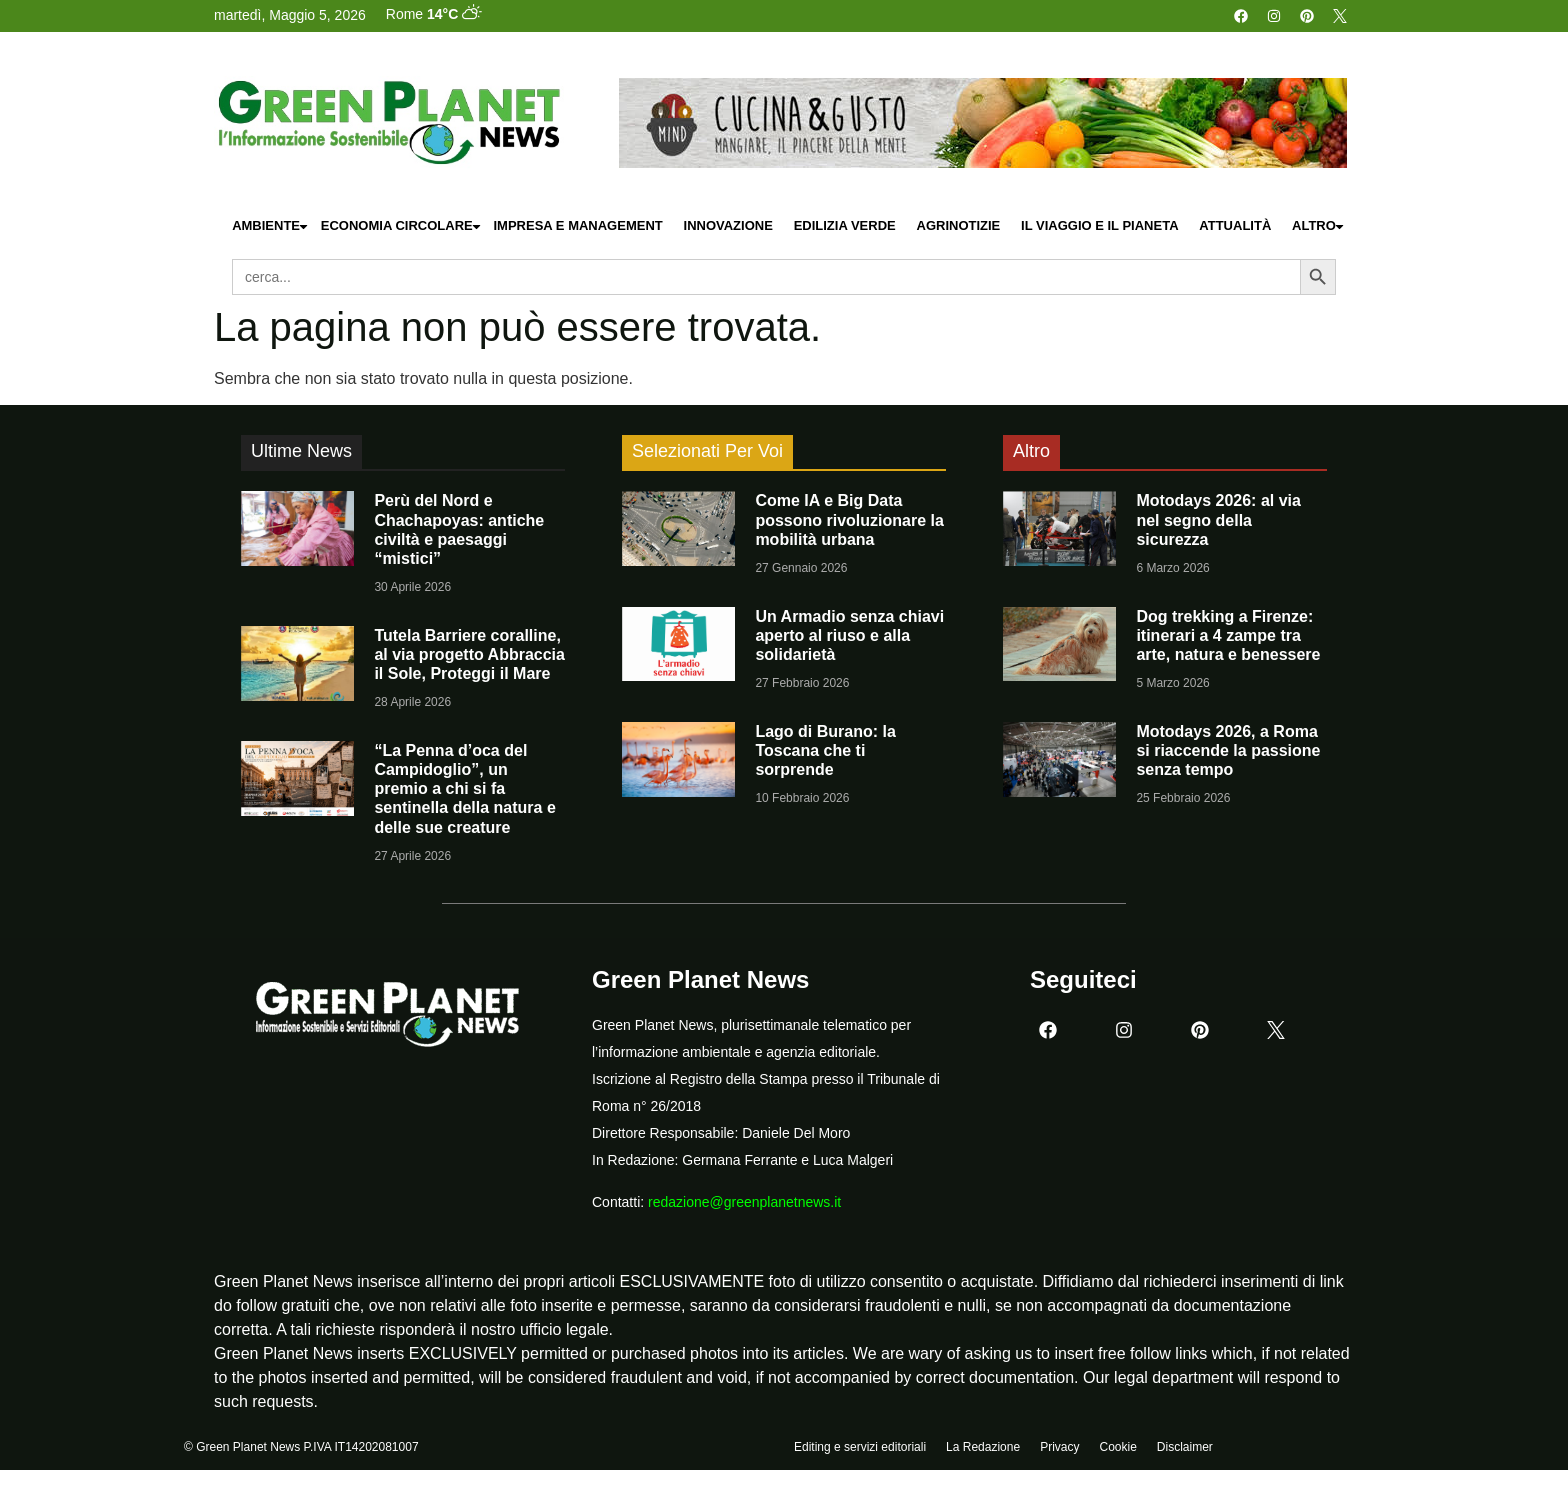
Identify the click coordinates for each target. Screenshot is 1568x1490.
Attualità (1235, 225)
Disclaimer (1185, 1447)
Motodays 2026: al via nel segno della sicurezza (1218, 519)
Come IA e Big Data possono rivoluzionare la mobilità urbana (849, 519)
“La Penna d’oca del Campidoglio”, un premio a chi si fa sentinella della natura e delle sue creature (464, 789)
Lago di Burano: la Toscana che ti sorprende (825, 750)
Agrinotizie (959, 225)
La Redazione (983, 1447)
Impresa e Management (577, 225)
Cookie (1117, 1447)
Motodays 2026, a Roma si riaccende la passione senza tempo (1228, 750)
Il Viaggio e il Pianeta (1099, 225)
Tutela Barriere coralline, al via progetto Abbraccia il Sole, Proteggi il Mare (469, 654)
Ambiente (271, 226)
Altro (1319, 226)
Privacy (1059, 1447)
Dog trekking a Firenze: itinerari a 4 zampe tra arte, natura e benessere (1228, 635)
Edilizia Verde (845, 225)
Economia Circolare (402, 226)
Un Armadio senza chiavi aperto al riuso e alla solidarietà (849, 635)
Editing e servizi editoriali (860, 1447)
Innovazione (728, 225)
